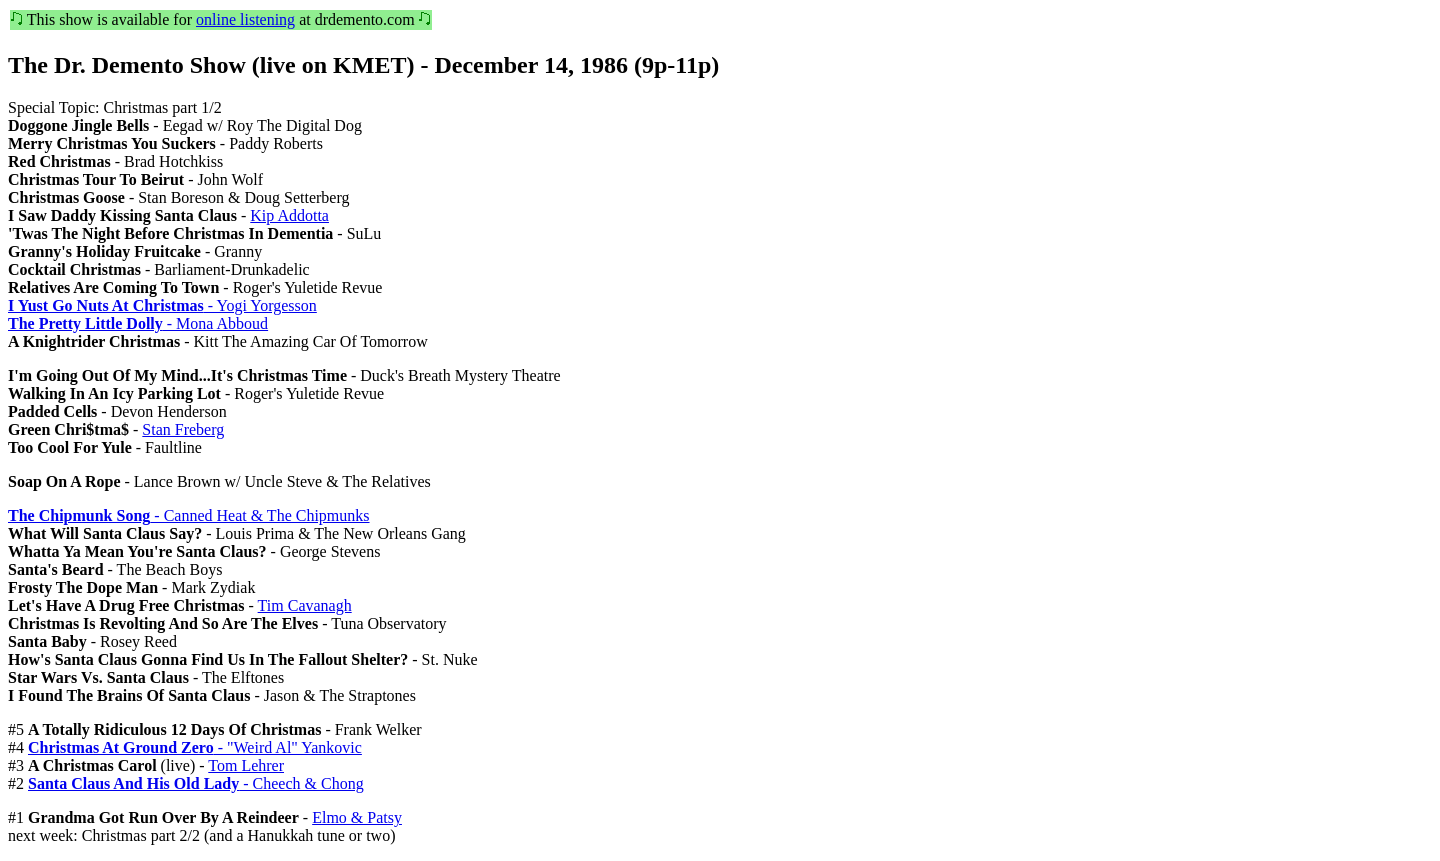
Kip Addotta (289, 215)
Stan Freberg (183, 429)
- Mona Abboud (138, 323)
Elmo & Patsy (357, 817)
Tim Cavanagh (305, 605)
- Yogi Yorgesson (162, 305)
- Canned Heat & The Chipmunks (189, 515)
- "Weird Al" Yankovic (195, 747)
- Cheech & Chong (196, 783)
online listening (245, 19)
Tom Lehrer (246, 765)
